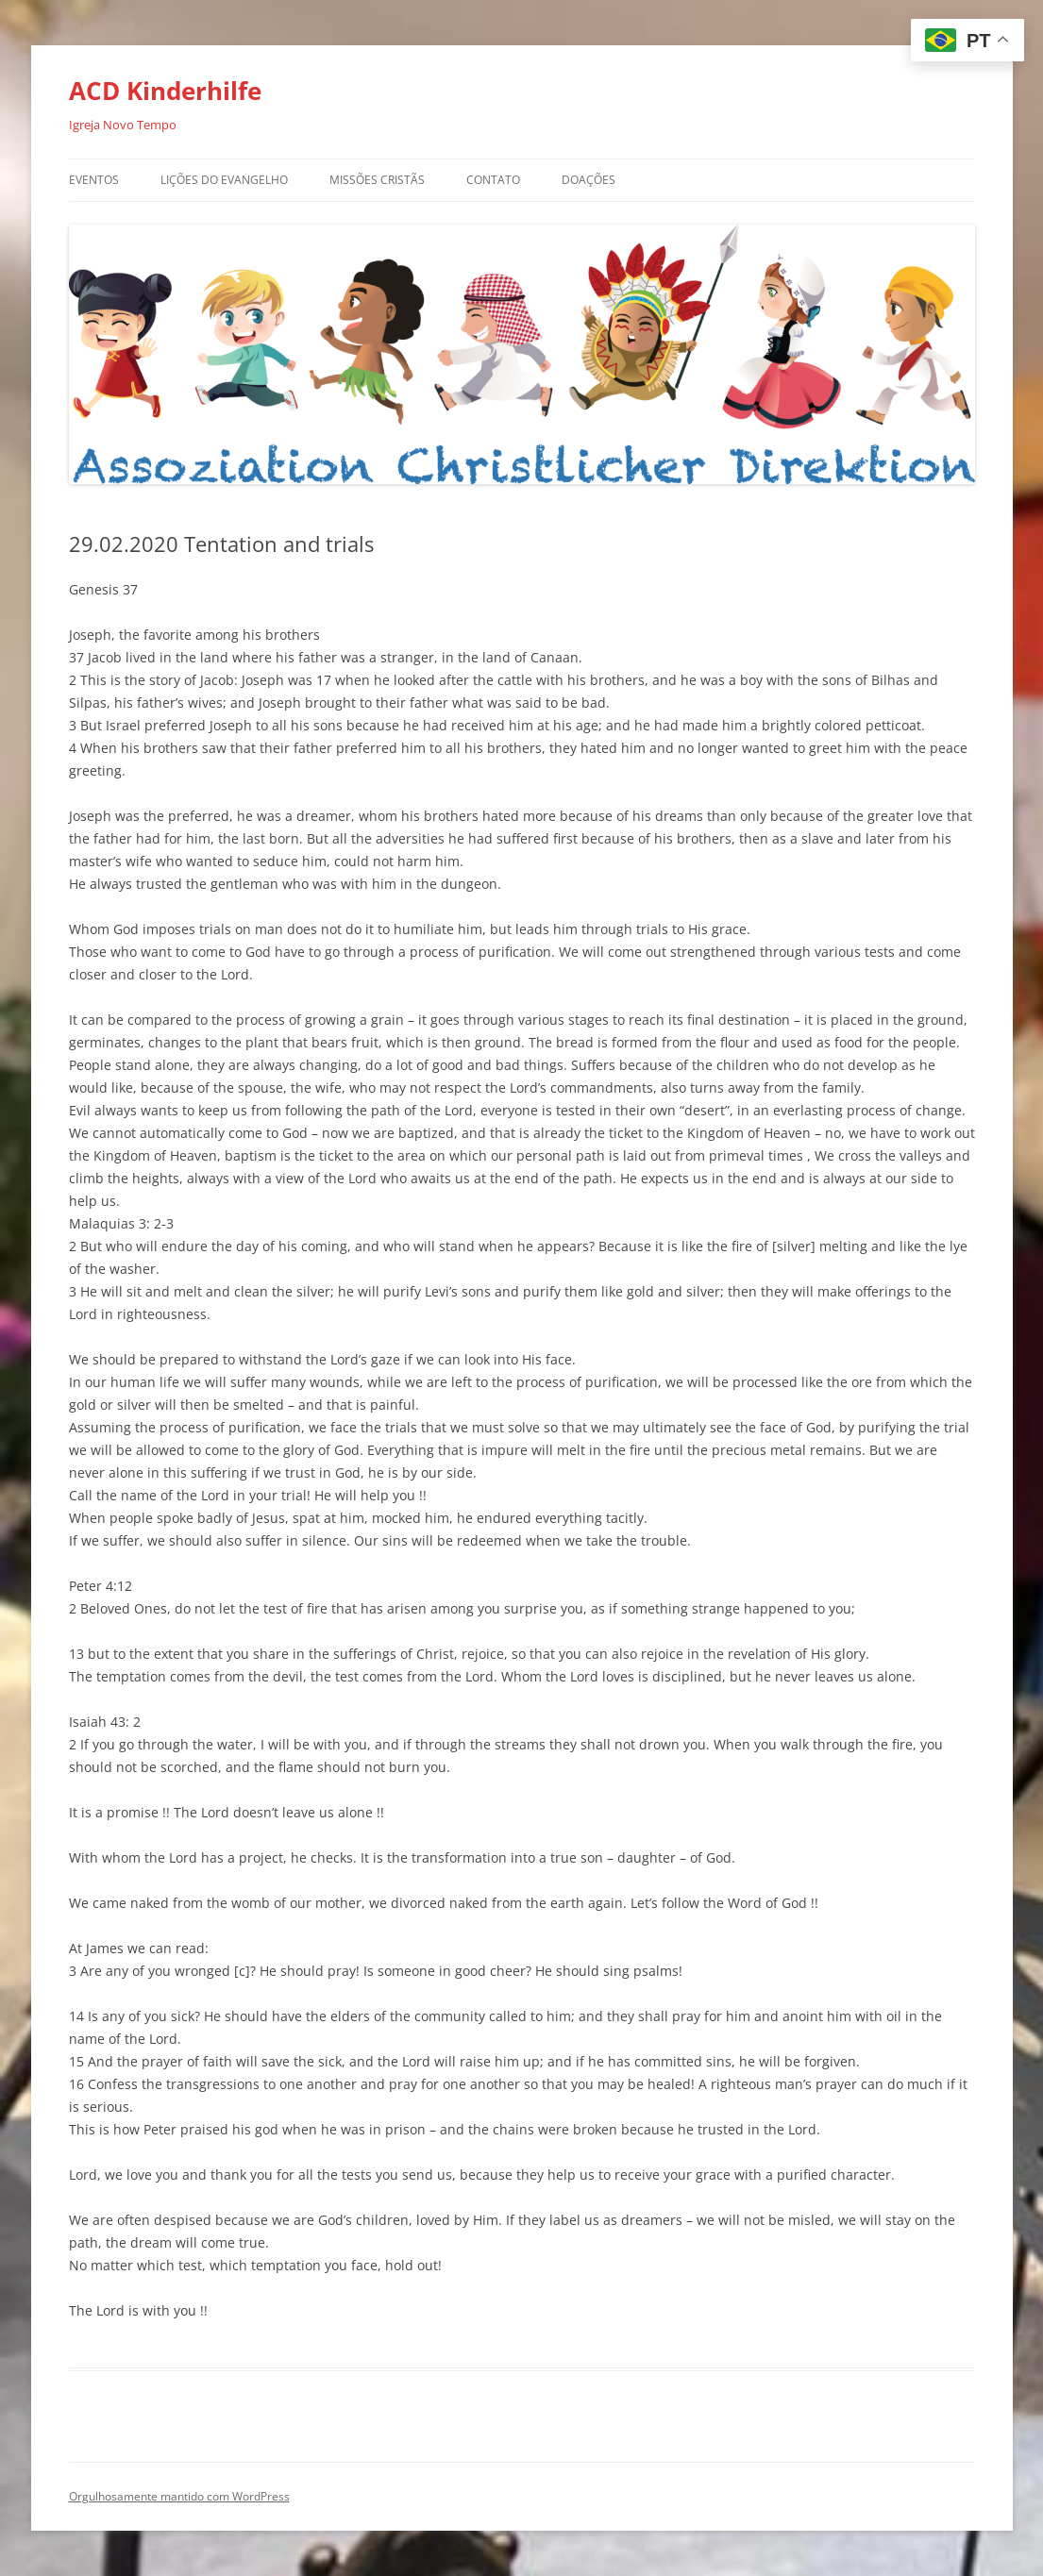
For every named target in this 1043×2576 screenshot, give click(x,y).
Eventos (94, 180)
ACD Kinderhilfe (165, 91)
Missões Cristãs (377, 180)
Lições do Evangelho (224, 180)
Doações (588, 180)
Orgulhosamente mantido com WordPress (179, 2496)
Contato (493, 180)
